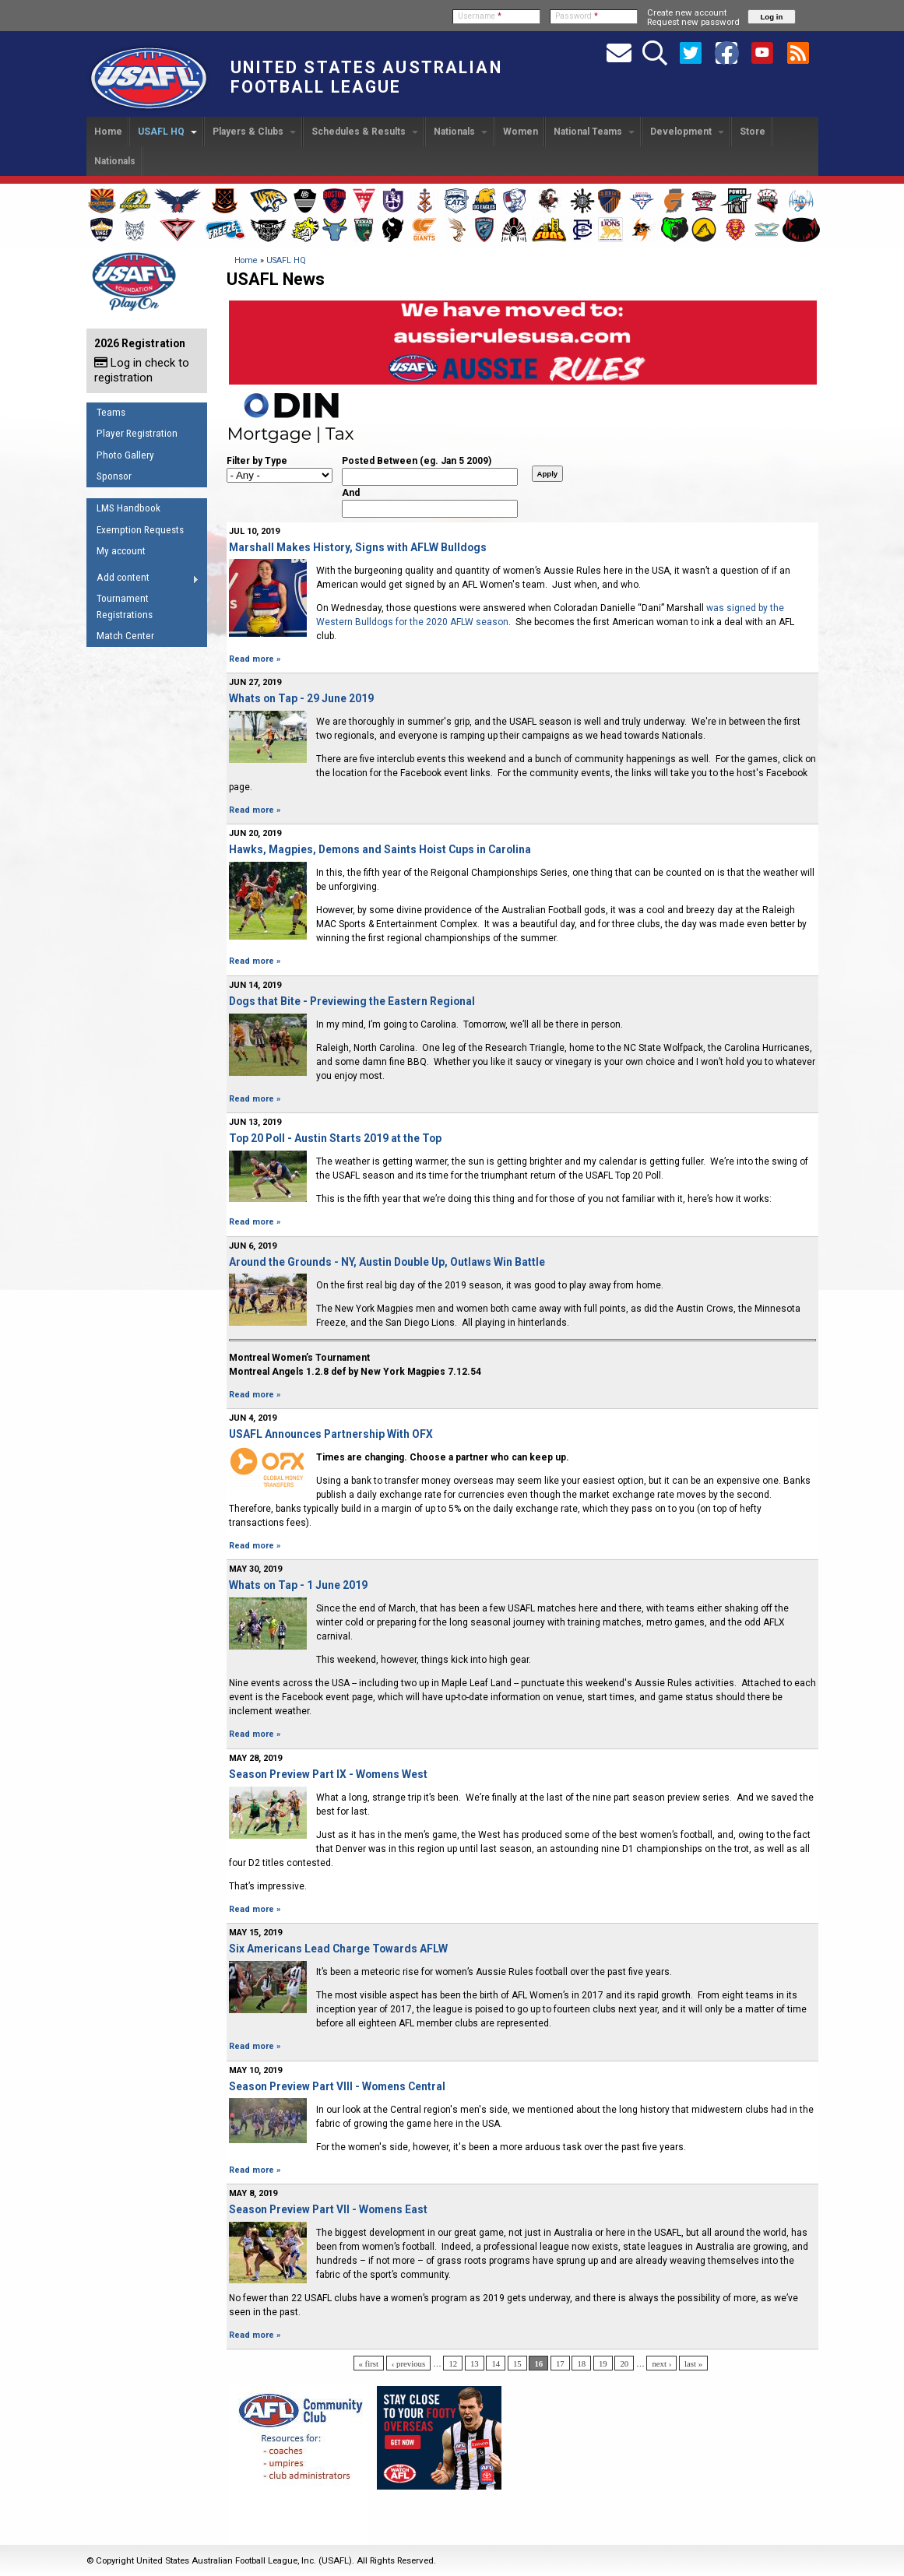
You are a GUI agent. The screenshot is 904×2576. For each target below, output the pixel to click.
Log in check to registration (141, 370)
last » (693, 2363)
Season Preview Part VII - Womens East (328, 2209)
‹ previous (408, 2363)
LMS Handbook (128, 508)
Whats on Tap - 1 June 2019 (298, 1585)
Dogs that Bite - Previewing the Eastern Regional (352, 1001)
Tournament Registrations (125, 606)
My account (121, 551)
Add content (142, 580)
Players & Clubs (254, 131)
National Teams (594, 131)
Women (520, 131)
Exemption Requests (140, 530)
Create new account (686, 12)
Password (576, 16)
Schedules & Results (364, 131)
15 (517, 2363)
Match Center (125, 635)
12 (452, 2363)
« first (369, 2363)
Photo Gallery (125, 455)
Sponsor (114, 476)
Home (108, 131)
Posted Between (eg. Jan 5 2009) (416, 460)
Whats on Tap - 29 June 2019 (301, 698)
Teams (111, 412)
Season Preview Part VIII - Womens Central (337, 2086)
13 (474, 2363)
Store (752, 131)
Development (687, 131)
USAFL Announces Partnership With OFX (331, 1434)
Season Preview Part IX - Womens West (328, 1774)
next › (661, 2363)
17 (560, 2363)
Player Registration (137, 433)
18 (581, 2363)
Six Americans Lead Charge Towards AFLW (338, 1948)
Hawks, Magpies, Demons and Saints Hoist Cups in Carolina (380, 849)
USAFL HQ (167, 131)
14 (495, 2363)
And (351, 492)
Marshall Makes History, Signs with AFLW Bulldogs (358, 547)
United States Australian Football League (366, 77)
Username (479, 16)
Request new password (693, 21)
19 (603, 2363)
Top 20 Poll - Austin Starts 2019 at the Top (335, 1138)
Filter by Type (257, 460)
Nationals (460, 131)
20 (624, 2363)
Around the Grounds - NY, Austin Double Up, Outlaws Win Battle (387, 1262)
